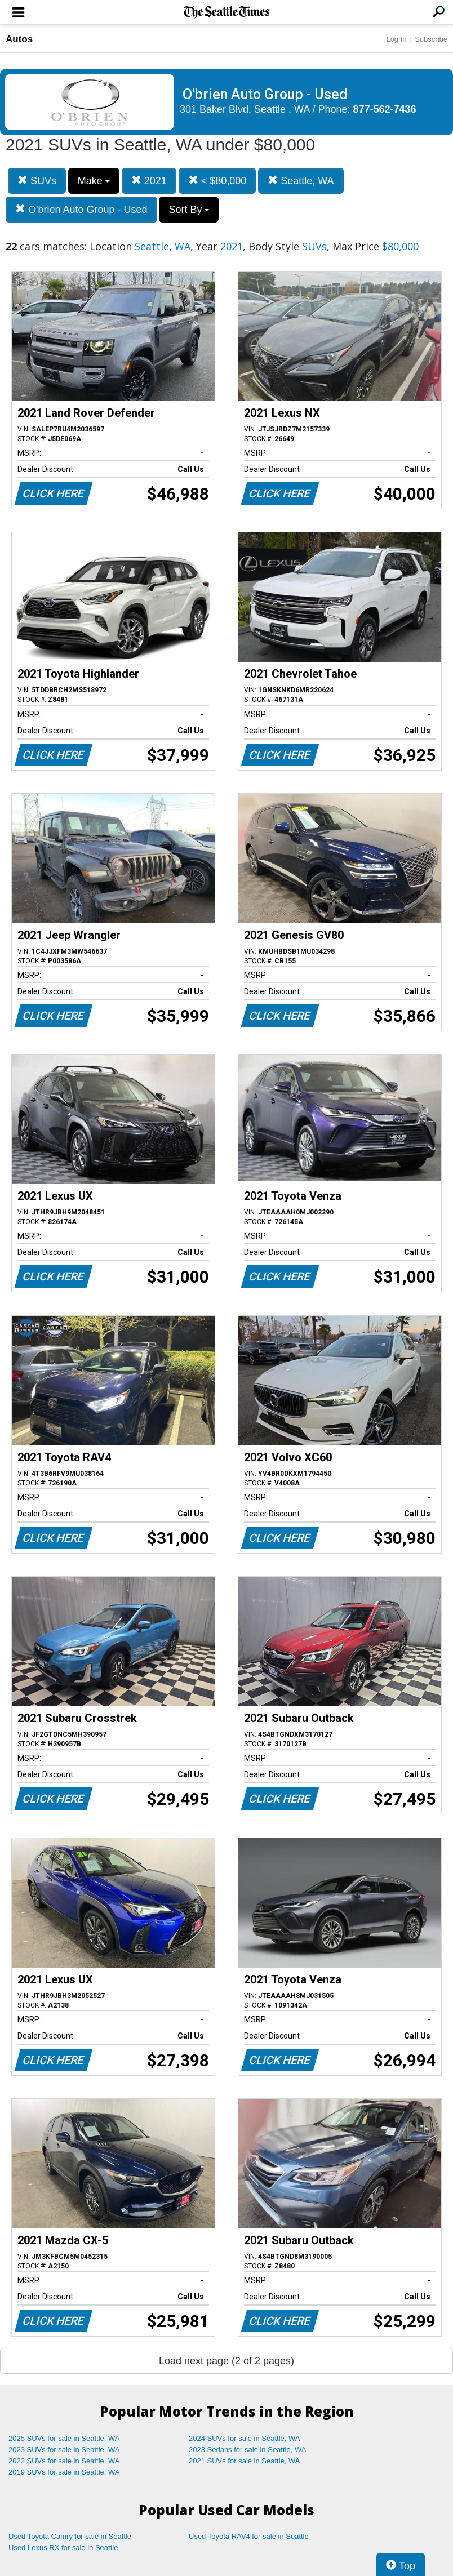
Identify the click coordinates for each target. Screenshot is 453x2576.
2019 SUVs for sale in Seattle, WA (64, 2472)
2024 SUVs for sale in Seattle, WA (244, 2438)
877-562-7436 (384, 109)
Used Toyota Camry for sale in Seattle (69, 2536)
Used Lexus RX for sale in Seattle (63, 2547)
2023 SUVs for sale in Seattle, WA (64, 2449)
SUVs (36, 180)
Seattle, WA (301, 180)
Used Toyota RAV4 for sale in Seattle (249, 2536)
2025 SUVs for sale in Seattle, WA (64, 2438)
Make (94, 180)
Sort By (188, 209)
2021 (149, 180)
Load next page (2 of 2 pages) (226, 2360)
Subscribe (431, 39)
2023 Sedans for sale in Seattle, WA (247, 2449)
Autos (19, 39)
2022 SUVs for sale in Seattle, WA (64, 2461)
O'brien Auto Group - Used (81, 209)
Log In (396, 39)
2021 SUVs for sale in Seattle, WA (244, 2461)
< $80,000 (217, 180)
